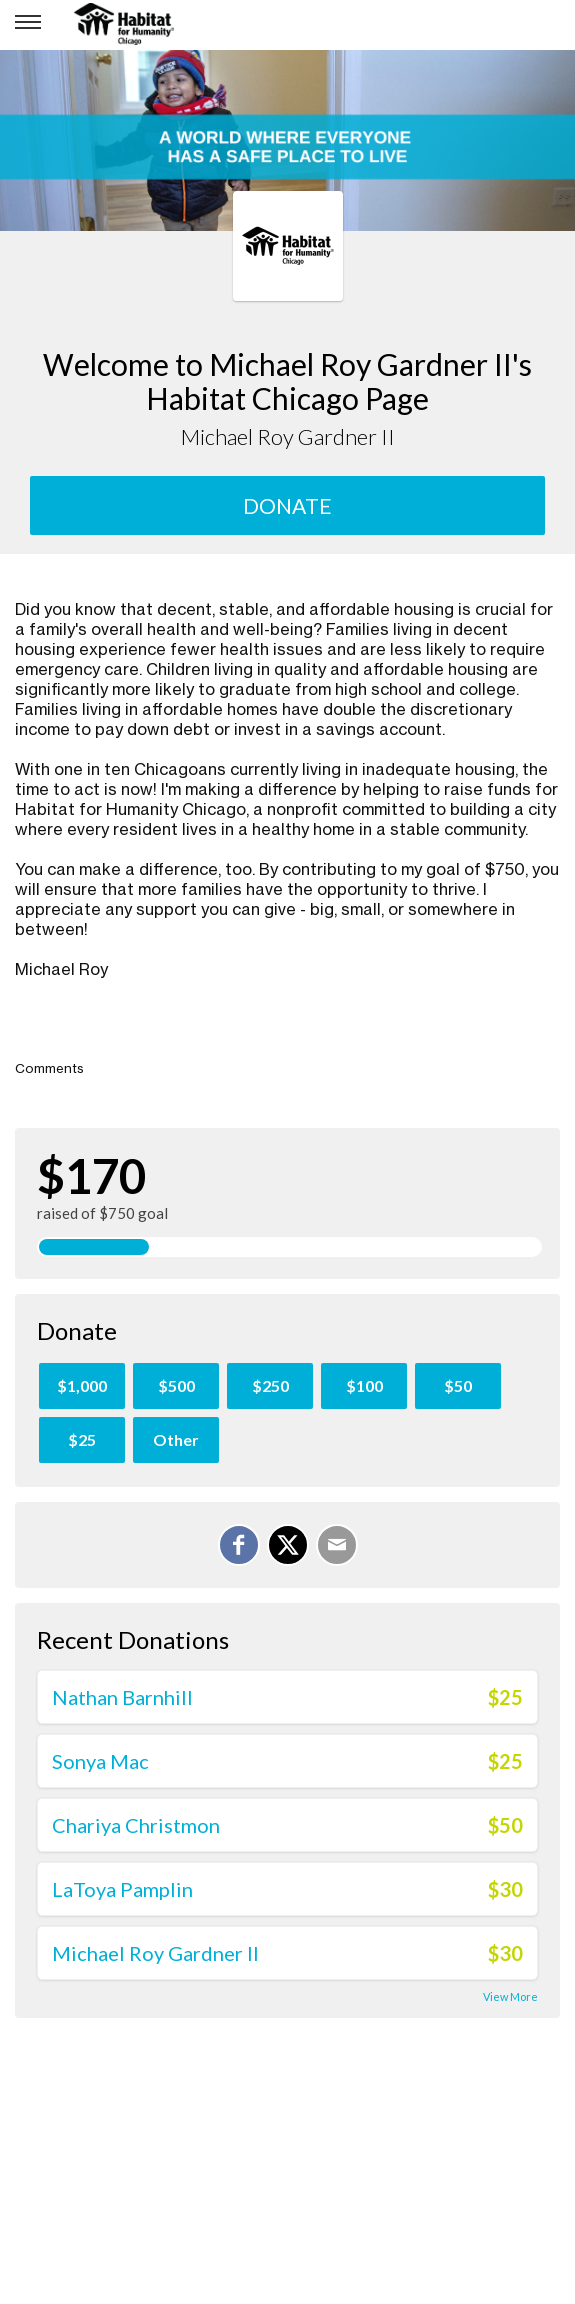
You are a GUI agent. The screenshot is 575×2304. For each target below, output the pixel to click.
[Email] (337, 1545)
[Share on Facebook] (239, 1545)
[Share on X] (288, 1545)
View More (510, 1996)
